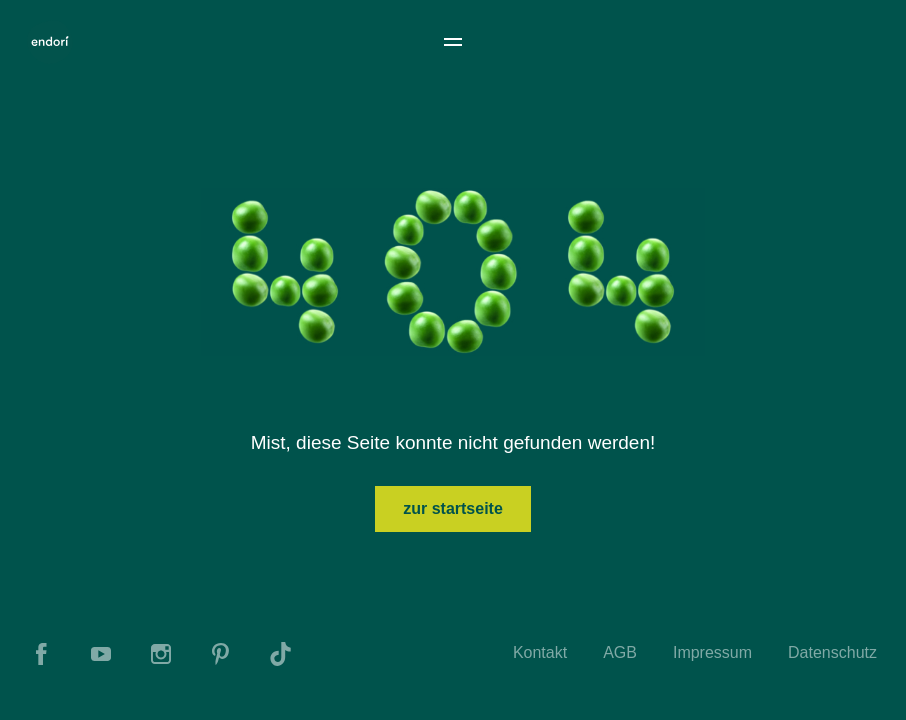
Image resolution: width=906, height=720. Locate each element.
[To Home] (50, 42)
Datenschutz (832, 652)
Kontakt (540, 652)
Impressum (712, 652)
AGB (620, 652)
